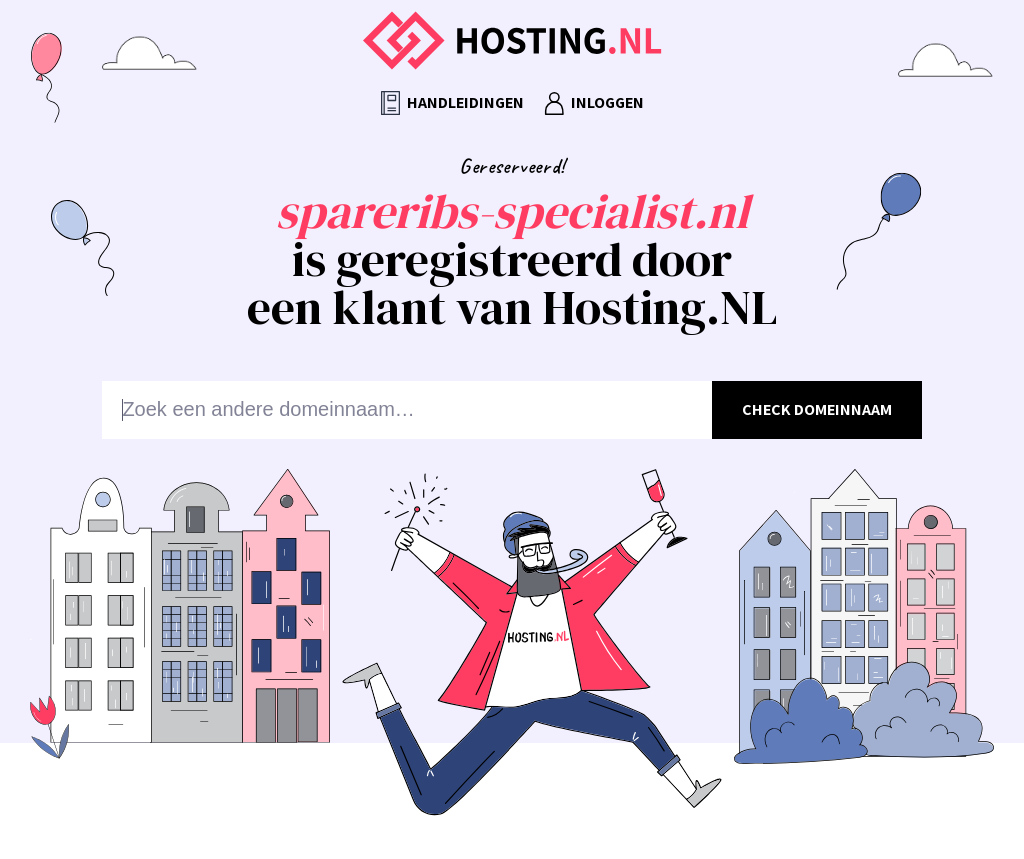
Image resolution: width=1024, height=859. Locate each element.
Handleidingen (452, 103)
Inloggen (594, 103)
